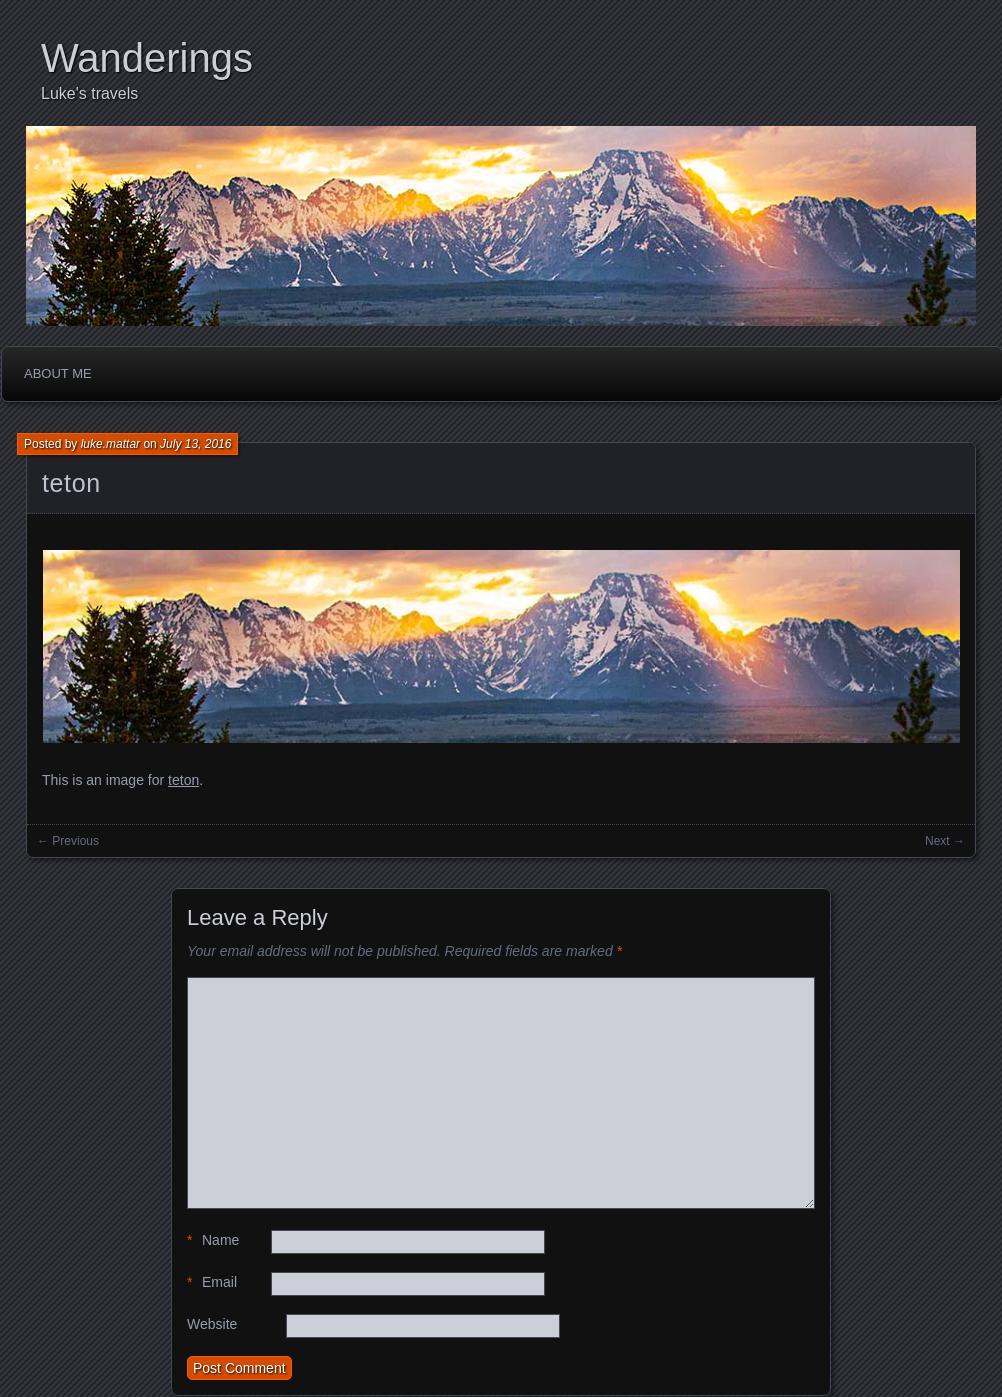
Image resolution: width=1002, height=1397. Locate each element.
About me (58, 373)
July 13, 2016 (195, 444)
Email (212, 1282)
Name (213, 1240)
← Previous (68, 841)
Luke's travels (89, 93)
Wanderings (147, 58)
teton (71, 483)
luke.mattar (110, 444)
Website (212, 1324)
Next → (945, 841)
